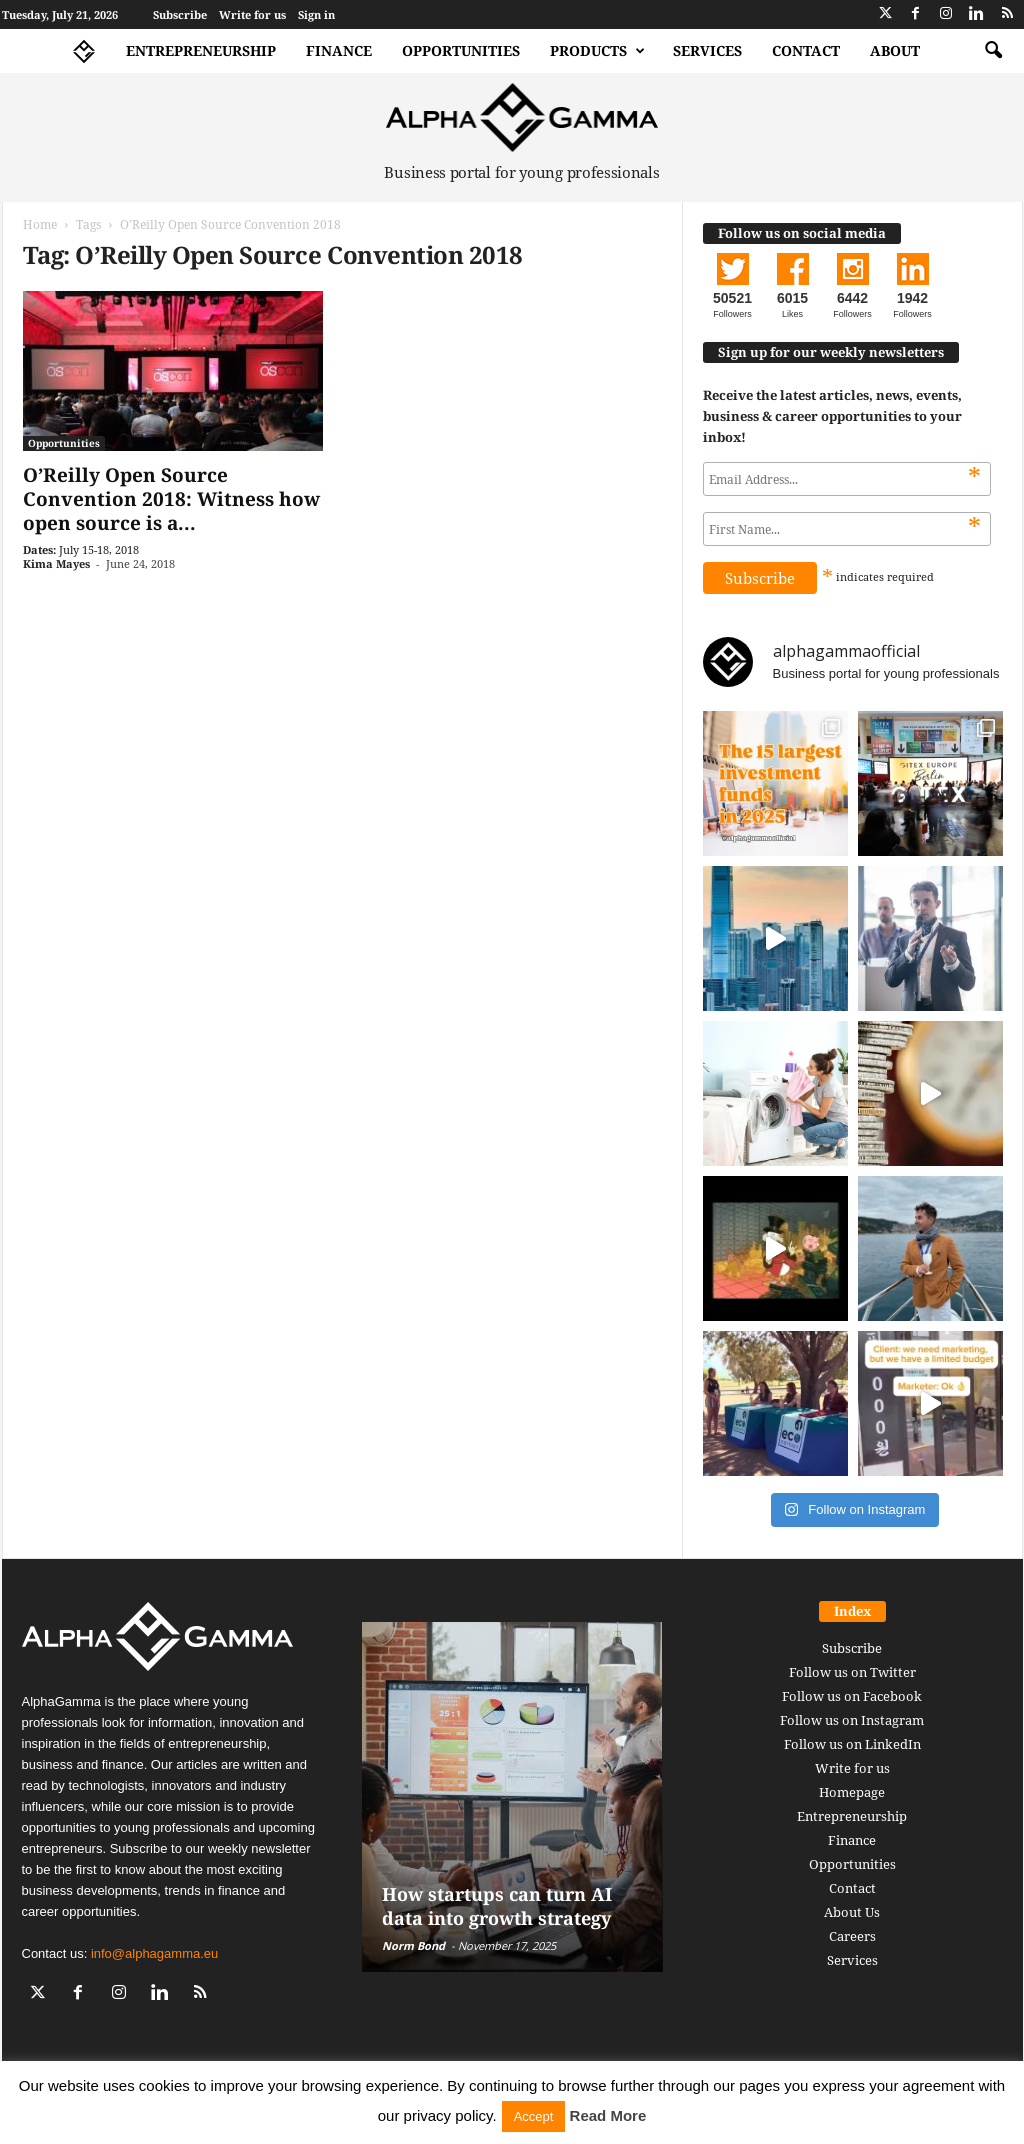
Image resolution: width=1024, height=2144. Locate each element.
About (895, 50)
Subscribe (180, 14)
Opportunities (461, 50)
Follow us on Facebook (852, 1696)
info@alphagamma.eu (154, 1953)
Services (707, 50)
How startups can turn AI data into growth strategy (497, 1906)
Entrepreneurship (201, 50)
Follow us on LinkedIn (852, 1744)
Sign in (316, 14)
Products (597, 51)
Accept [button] (534, 2116)
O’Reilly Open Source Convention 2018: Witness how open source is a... (171, 499)
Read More (608, 2115)
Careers (852, 1936)
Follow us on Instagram (852, 1720)
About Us (852, 1912)
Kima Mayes (56, 563)
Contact (806, 50)
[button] (993, 51)
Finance (339, 50)
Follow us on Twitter (852, 1672)
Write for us (252, 14)
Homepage (852, 1792)
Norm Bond (413, 1945)
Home (40, 224)
